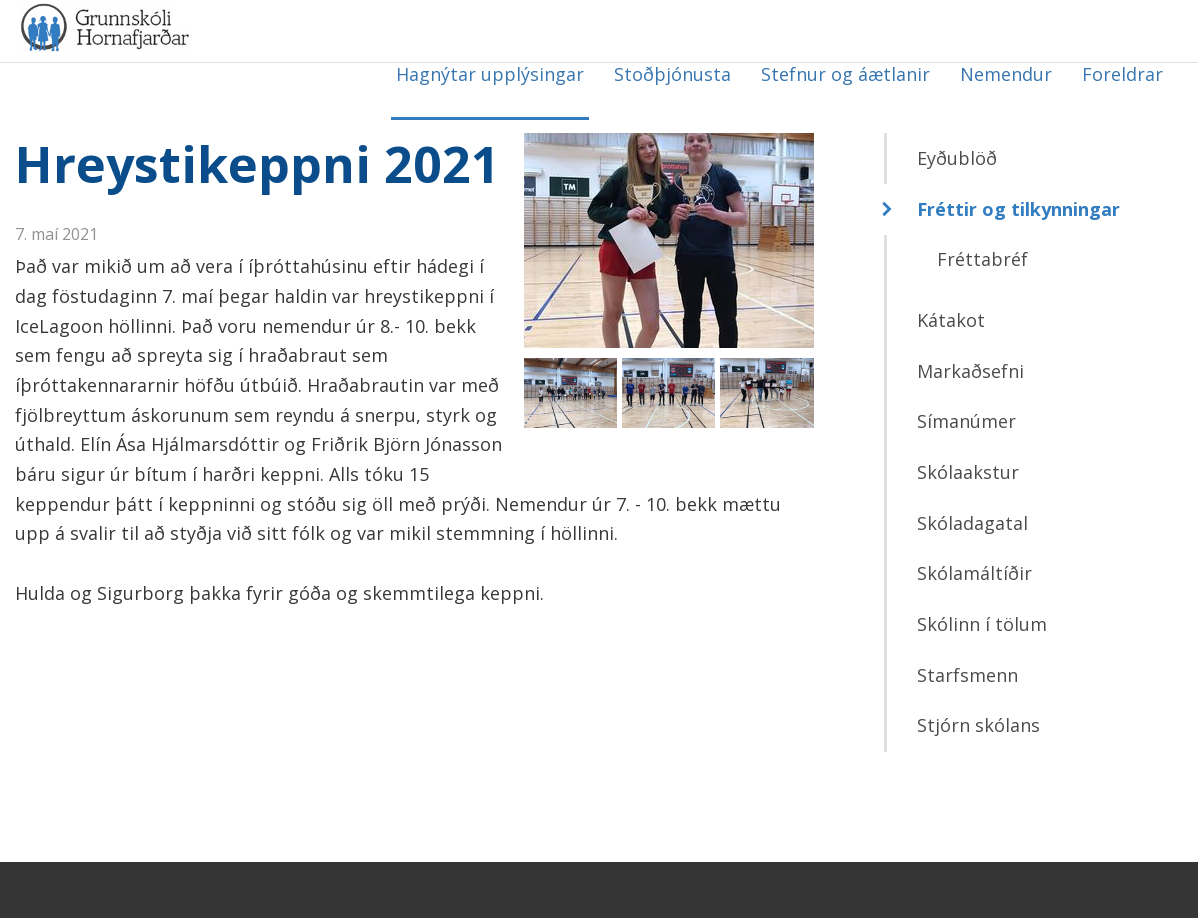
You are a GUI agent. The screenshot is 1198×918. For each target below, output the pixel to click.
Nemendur (1006, 74)
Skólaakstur (968, 529)
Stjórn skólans (978, 782)
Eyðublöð (957, 215)
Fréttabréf (982, 316)
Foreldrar (1122, 74)
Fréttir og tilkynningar (1018, 265)
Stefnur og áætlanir (845, 74)
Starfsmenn (967, 731)
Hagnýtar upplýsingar (490, 74)
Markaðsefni (970, 427)
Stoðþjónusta (672, 74)
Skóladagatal (972, 579)
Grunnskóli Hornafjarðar (215, 70)
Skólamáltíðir (974, 630)
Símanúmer (966, 478)
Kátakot (951, 377)
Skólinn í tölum (982, 681)
